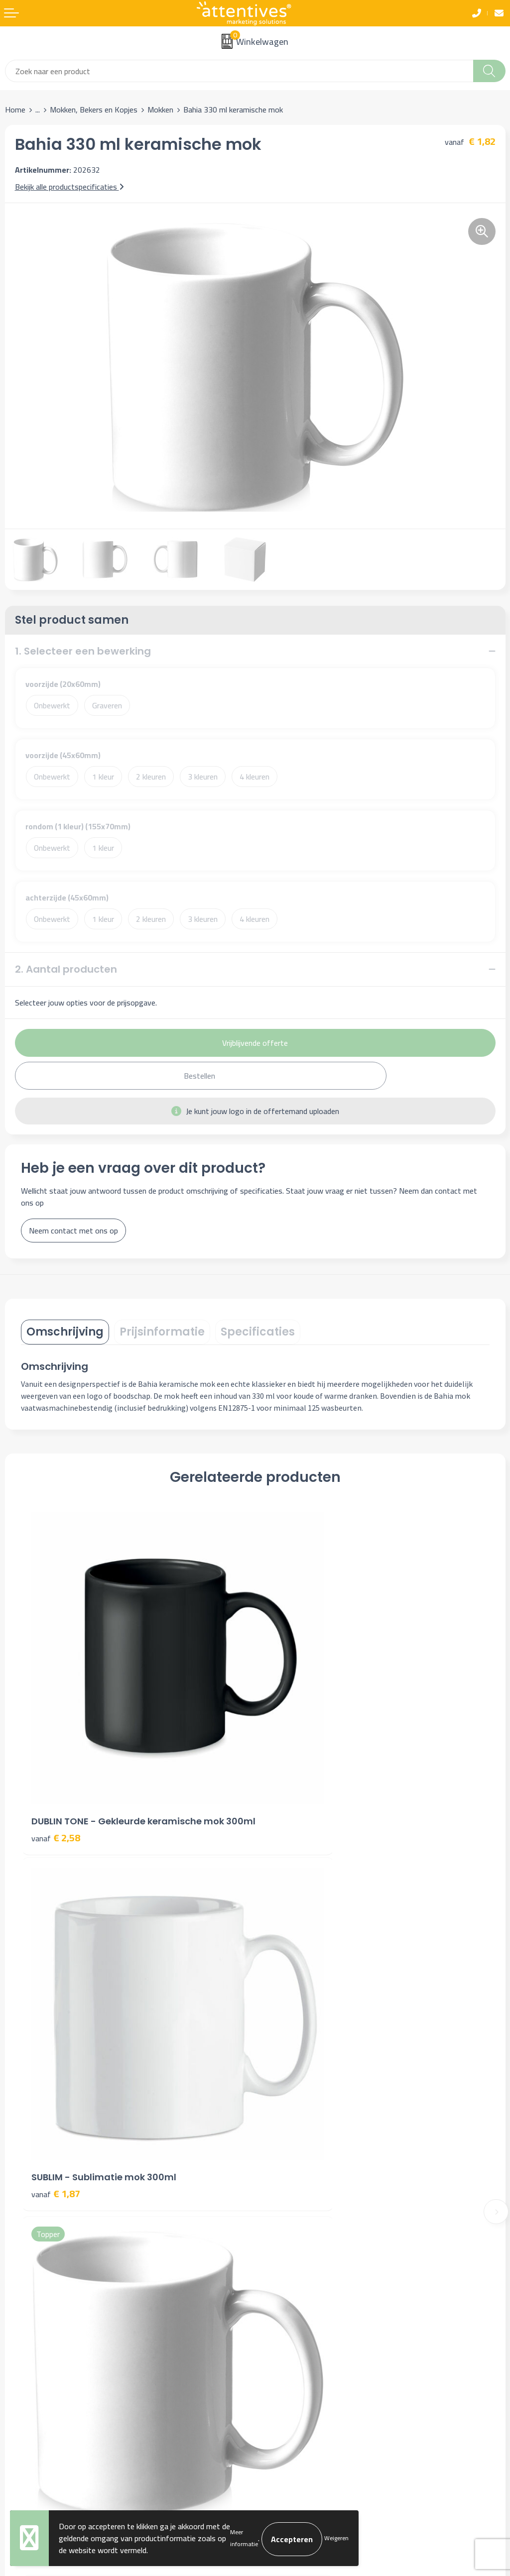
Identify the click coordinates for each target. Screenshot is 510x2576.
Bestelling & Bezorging (43, 2324)
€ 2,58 (55, 1772)
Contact (18, 2309)
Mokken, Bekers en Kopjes (93, 109)
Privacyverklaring (288, 2340)
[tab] (65, 1332)
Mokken (160, 109)
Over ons (275, 2150)
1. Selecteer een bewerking (83, 651)
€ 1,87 (289, 1759)
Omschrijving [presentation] (65, 1332)
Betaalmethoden (33, 2340)
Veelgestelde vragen (294, 2181)
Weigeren (336, 2538)
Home (15, 109)
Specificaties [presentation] (258, 1332)
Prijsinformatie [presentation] (162, 1332)
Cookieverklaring (287, 2324)
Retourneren (26, 2355)
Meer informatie (244, 2538)
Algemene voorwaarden (299, 2309)
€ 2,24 (289, 2051)
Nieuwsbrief (280, 2165)
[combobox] (239, 71)
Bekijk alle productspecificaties (69, 187)
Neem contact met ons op (73, 1230)
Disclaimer (277, 2355)
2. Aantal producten (66, 969)
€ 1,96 (55, 2051)
